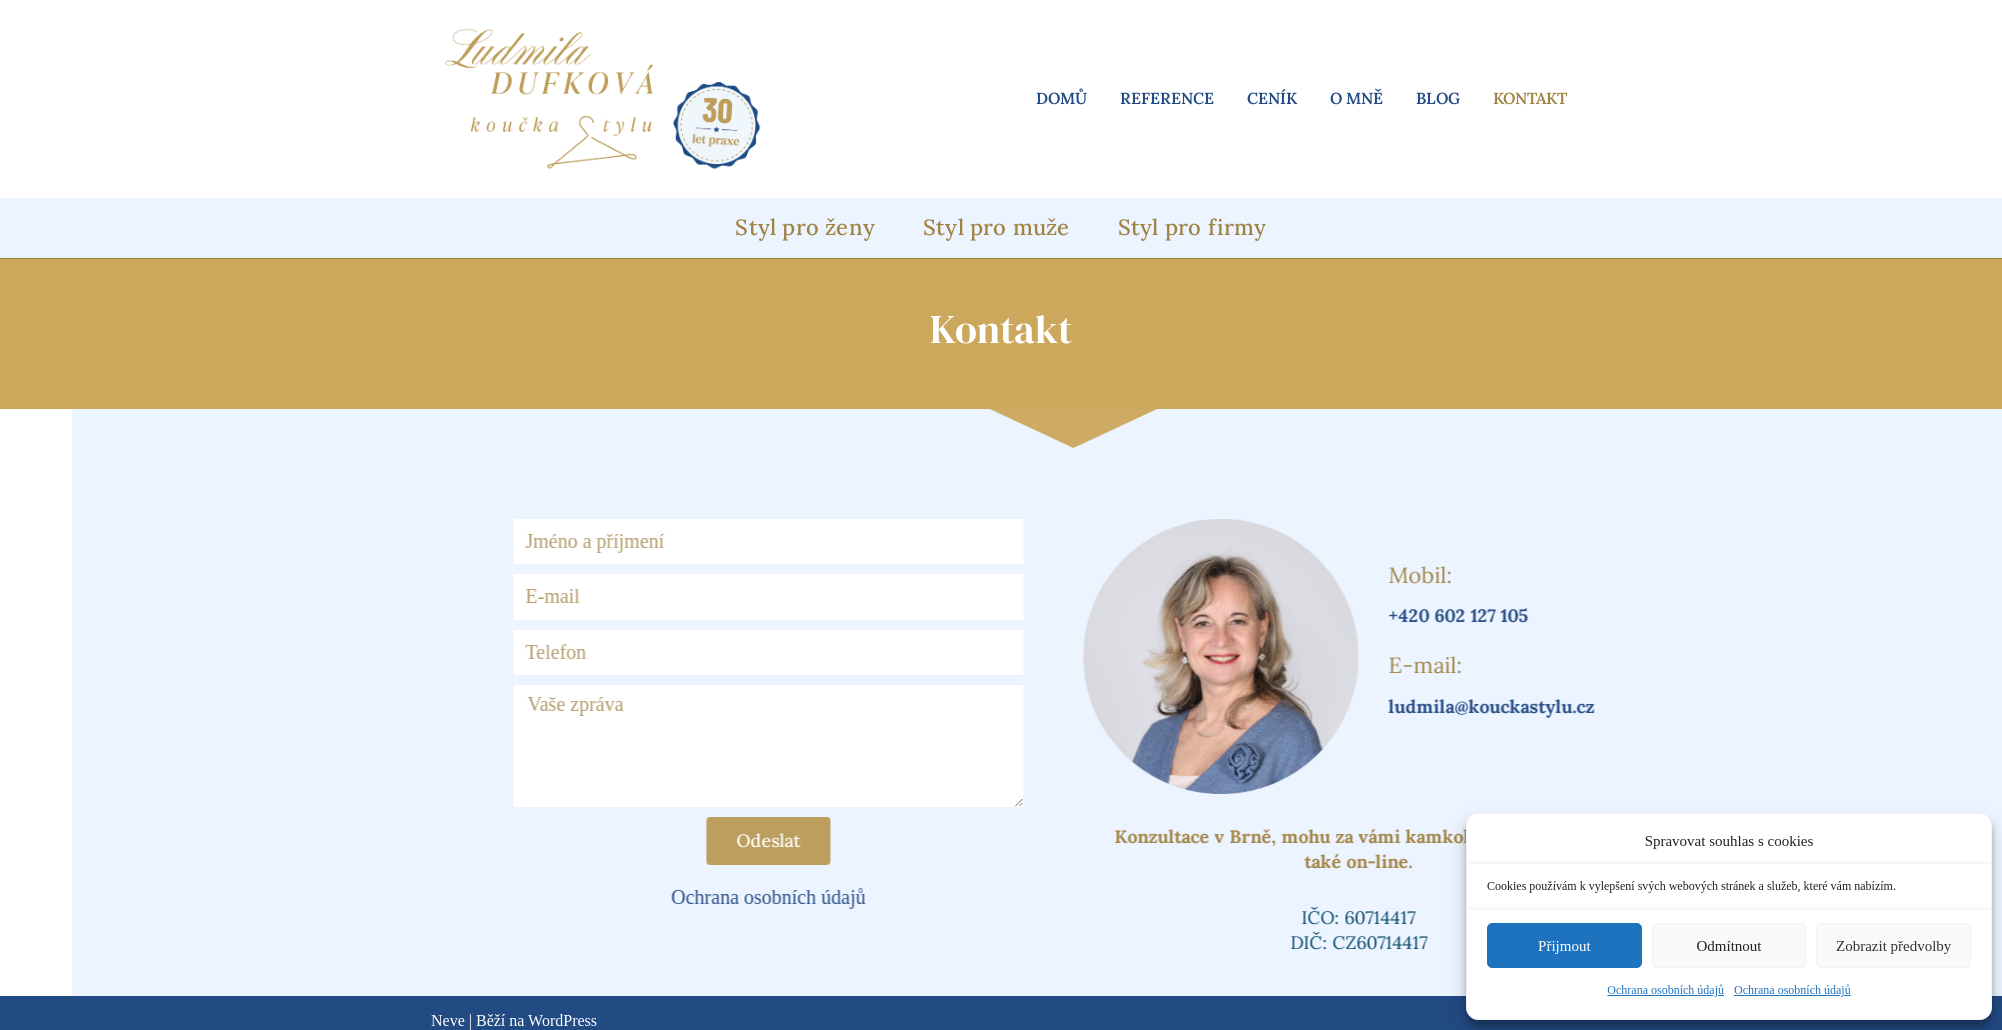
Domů (1061, 98)
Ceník (1272, 98)
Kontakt (1530, 98)
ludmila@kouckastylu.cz (1584, 706)
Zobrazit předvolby (1893, 946)
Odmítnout (1729, 946)
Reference (1167, 98)
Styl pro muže (996, 227)
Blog (1438, 98)
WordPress (562, 1020)
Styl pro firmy (1192, 227)
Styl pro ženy (805, 227)
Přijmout (1564, 946)
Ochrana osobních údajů (1665, 990)
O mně (1356, 98)
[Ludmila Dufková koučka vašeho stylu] (601, 99)
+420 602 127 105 (1551, 615)
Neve (448, 1020)
